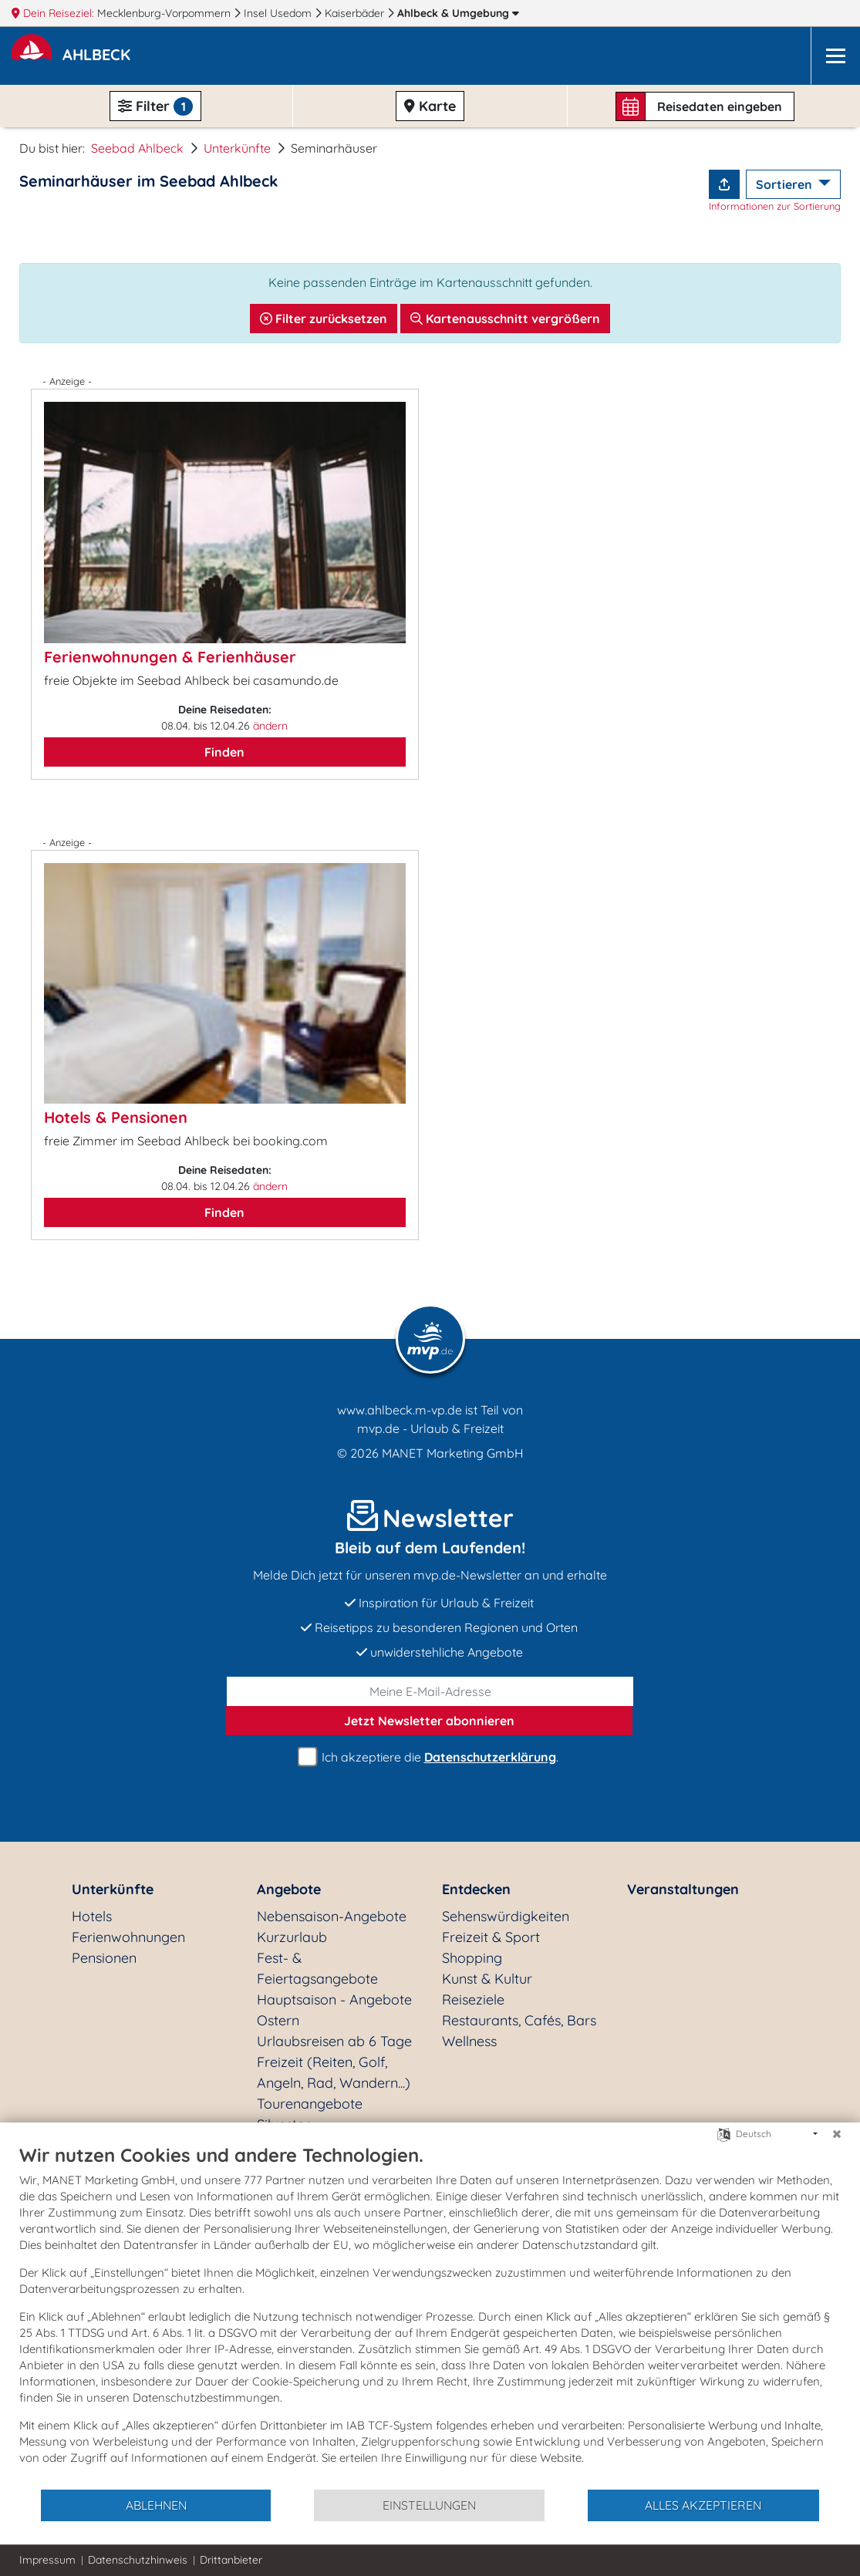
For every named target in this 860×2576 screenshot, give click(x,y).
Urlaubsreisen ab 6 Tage (334, 2041)
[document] (430, 2316)
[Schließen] (836, 2134)
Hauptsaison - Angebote (334, 1999)
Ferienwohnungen (128, 1937)
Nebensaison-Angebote (331, 1916)
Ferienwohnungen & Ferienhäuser (170, 656)
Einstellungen (429, 2505)
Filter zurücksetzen (323, 318)
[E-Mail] (430, 1691)
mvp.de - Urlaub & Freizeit (430, 1428)
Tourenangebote (310, 2103)
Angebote (289, 1889)
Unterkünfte (237, 148)
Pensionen (104, 1958)
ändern (270, 726)
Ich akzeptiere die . (430, 1757)
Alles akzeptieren (703, 2505)
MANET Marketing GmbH (453, 1453)
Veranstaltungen (683, 1889)
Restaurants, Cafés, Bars (519, 2020)
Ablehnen (156, 2505)
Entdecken (476, 1889)
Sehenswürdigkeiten (505, 1916)
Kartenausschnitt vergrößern (505, 318)
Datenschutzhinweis (137, 2560)
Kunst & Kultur (487, 1979)
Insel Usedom (279, 13)
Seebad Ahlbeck (137, 148)
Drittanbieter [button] (231, 2560)
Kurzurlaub (292, 1937)
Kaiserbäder (356, 13)
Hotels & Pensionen (115, 1117)
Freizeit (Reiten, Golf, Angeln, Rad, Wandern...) (333, 2072)
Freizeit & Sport (491, 1937)
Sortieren (785, 184)
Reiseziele (473, 1999)
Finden (224, 752)
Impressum (47, 2560)
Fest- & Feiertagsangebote (317, 1968)
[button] (99, 56)
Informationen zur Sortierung (775, 206)
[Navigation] (835, 56)
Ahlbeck (458, 13)
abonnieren (429, 1720)
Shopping (472, 1958)
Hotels (92, 1916)
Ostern (278, 2020)
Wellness (469, 2041)
